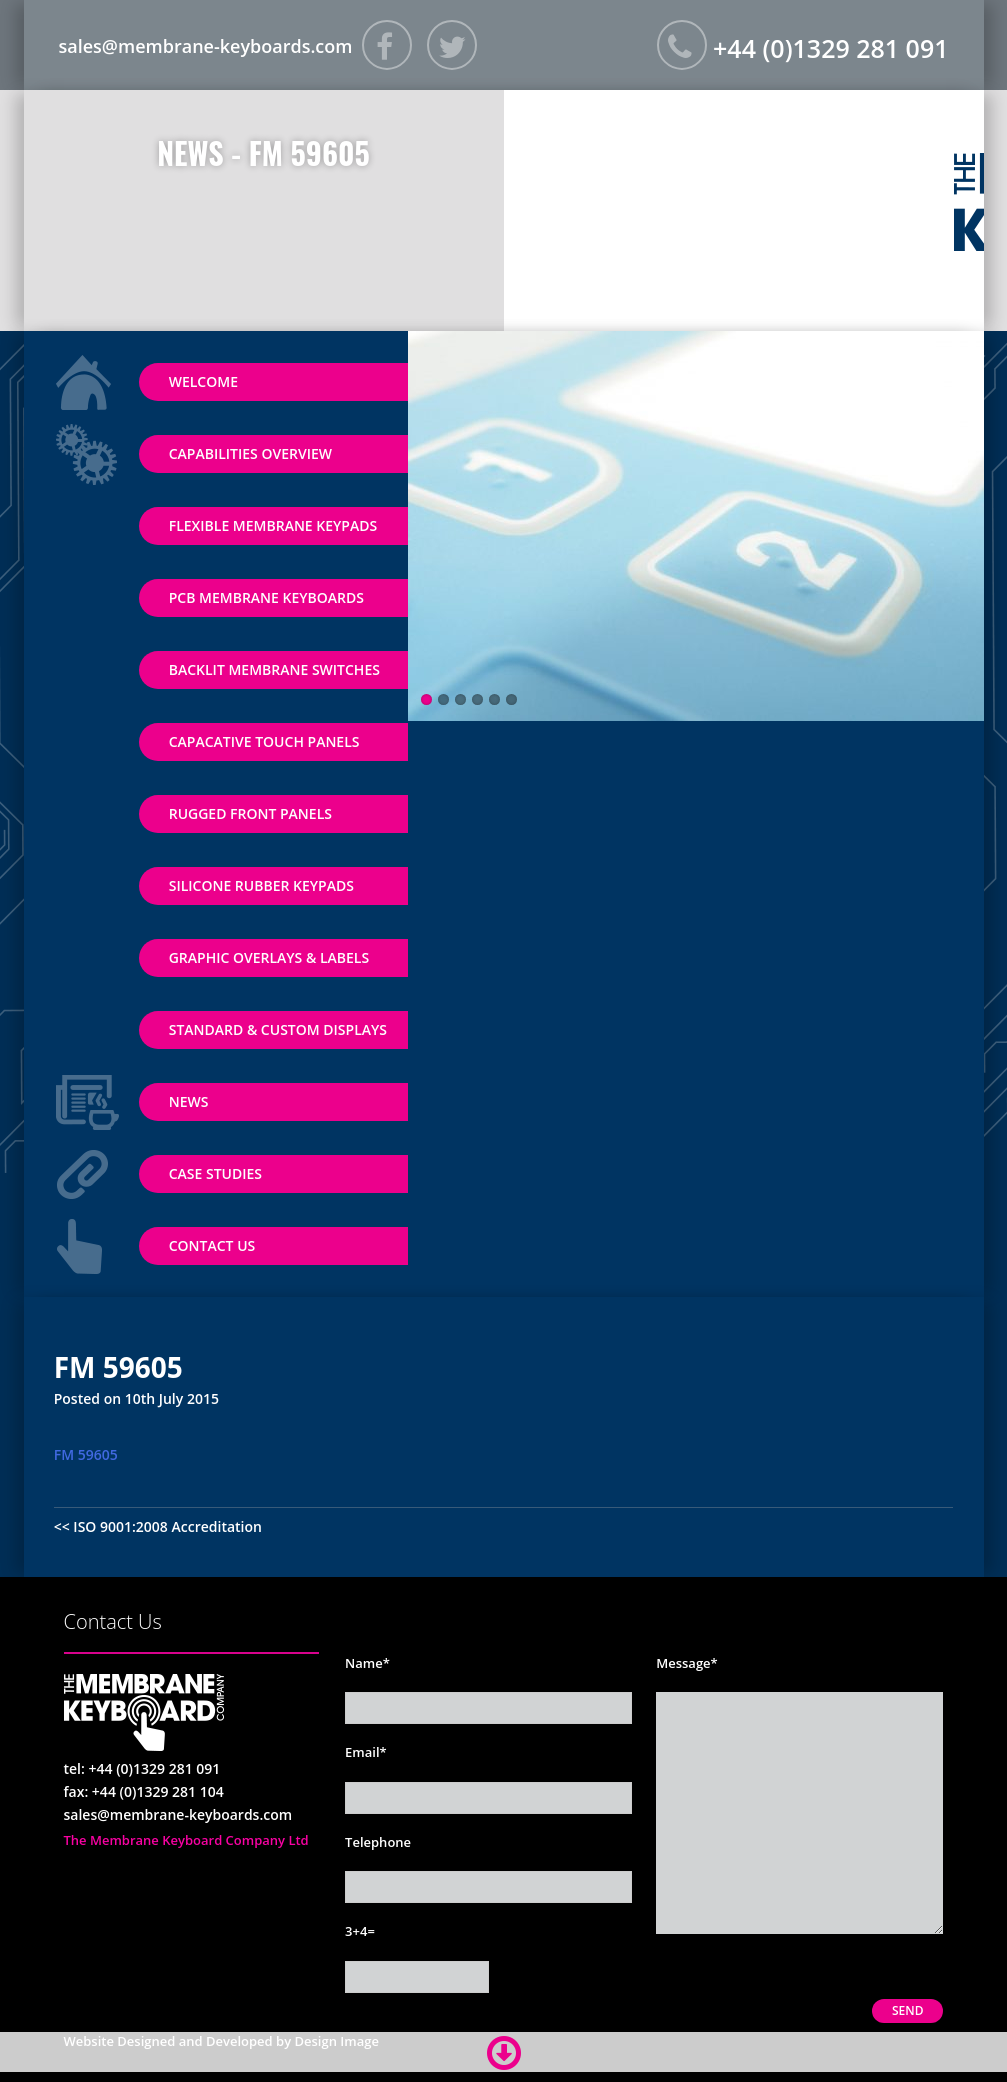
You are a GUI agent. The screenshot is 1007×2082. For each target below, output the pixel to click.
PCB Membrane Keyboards (266, 597)
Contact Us (212, 1245)
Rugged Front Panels (250, 813)
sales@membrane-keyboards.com (206, 46)
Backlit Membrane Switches (274, 669)
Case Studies (215, 1173)
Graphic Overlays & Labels (269, 957)
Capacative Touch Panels (264, 741)
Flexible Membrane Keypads (273, 525)
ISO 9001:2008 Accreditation (167, 1526)
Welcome (203, 381)
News (189, 1101)
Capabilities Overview (250, 453)
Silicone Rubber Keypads (261, 885)
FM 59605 (86, 1454)
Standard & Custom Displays (278, 1029)
